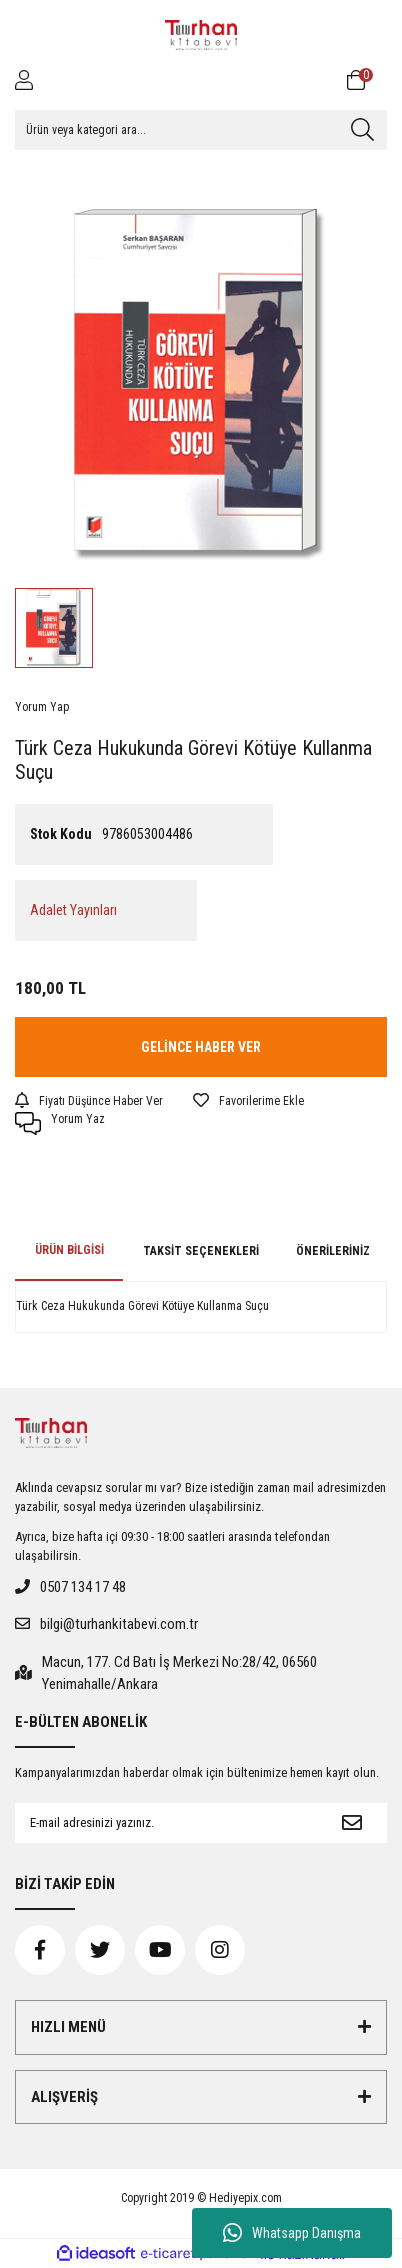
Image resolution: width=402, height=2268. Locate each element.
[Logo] (201, 35)
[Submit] (352, 1823)
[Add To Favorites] (248, 1101)
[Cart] (367, 80)
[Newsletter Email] (166, 1823)
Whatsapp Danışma (292, 2233)
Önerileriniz (333, 1251)
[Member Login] (24, 80)
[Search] (201, 130)
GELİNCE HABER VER (201, 1047)
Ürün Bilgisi (69, 1250)
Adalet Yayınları (73, 910)
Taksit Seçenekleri (201, 1251)
